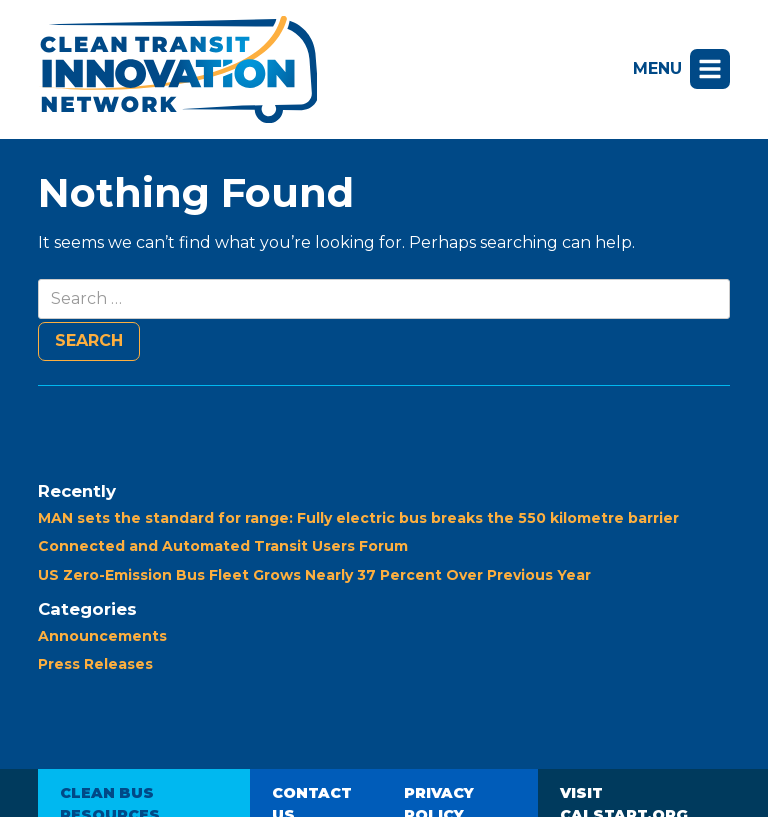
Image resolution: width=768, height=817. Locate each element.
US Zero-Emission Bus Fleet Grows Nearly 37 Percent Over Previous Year (314, 575)
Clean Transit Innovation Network (177, 69)
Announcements (102, 636)
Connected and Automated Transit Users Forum (223, 546)
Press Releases (95, 664)
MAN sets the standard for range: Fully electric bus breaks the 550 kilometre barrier (358, 518)
